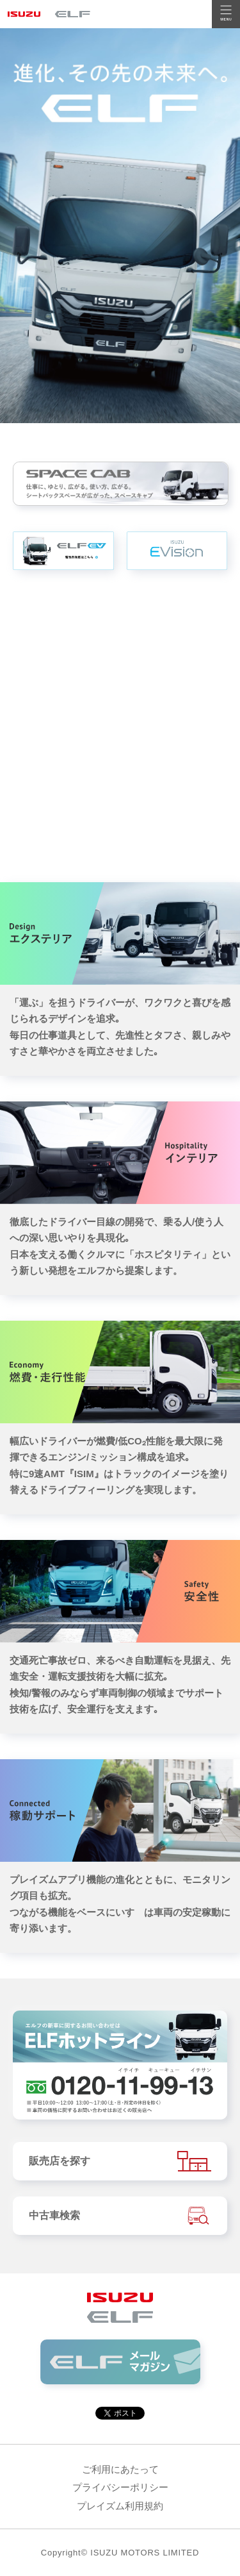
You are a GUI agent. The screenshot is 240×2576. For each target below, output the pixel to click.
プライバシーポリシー (120, 2487)
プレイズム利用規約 (120, 2505)
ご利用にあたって (120, 2469)
